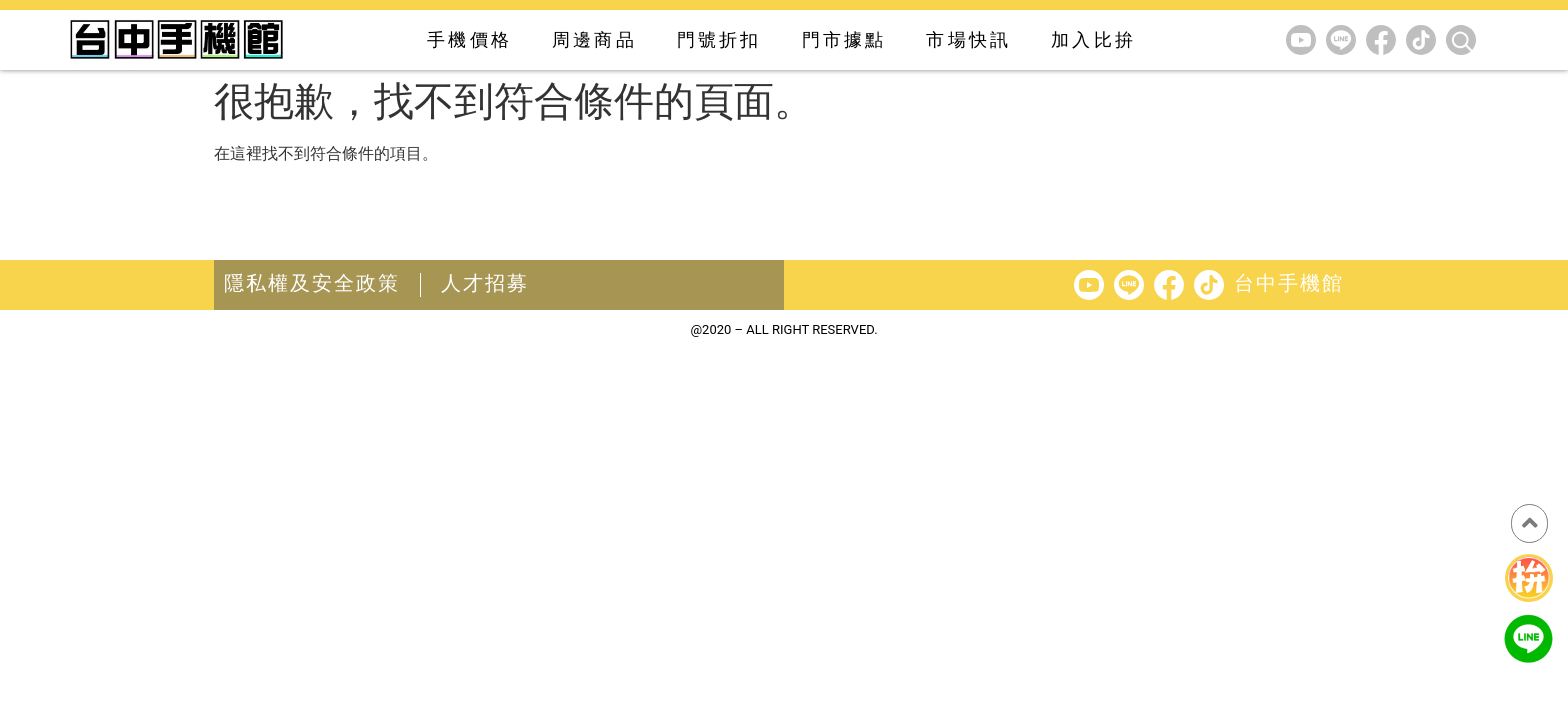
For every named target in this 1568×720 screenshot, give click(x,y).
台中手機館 (1289, 283)
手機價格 (469, 39)
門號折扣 (719, 39)
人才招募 (485, 283)
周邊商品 (594, 39)
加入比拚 (1093, 39)
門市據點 (844, 39)
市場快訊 (968, 39)
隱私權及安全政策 (312, 283)
